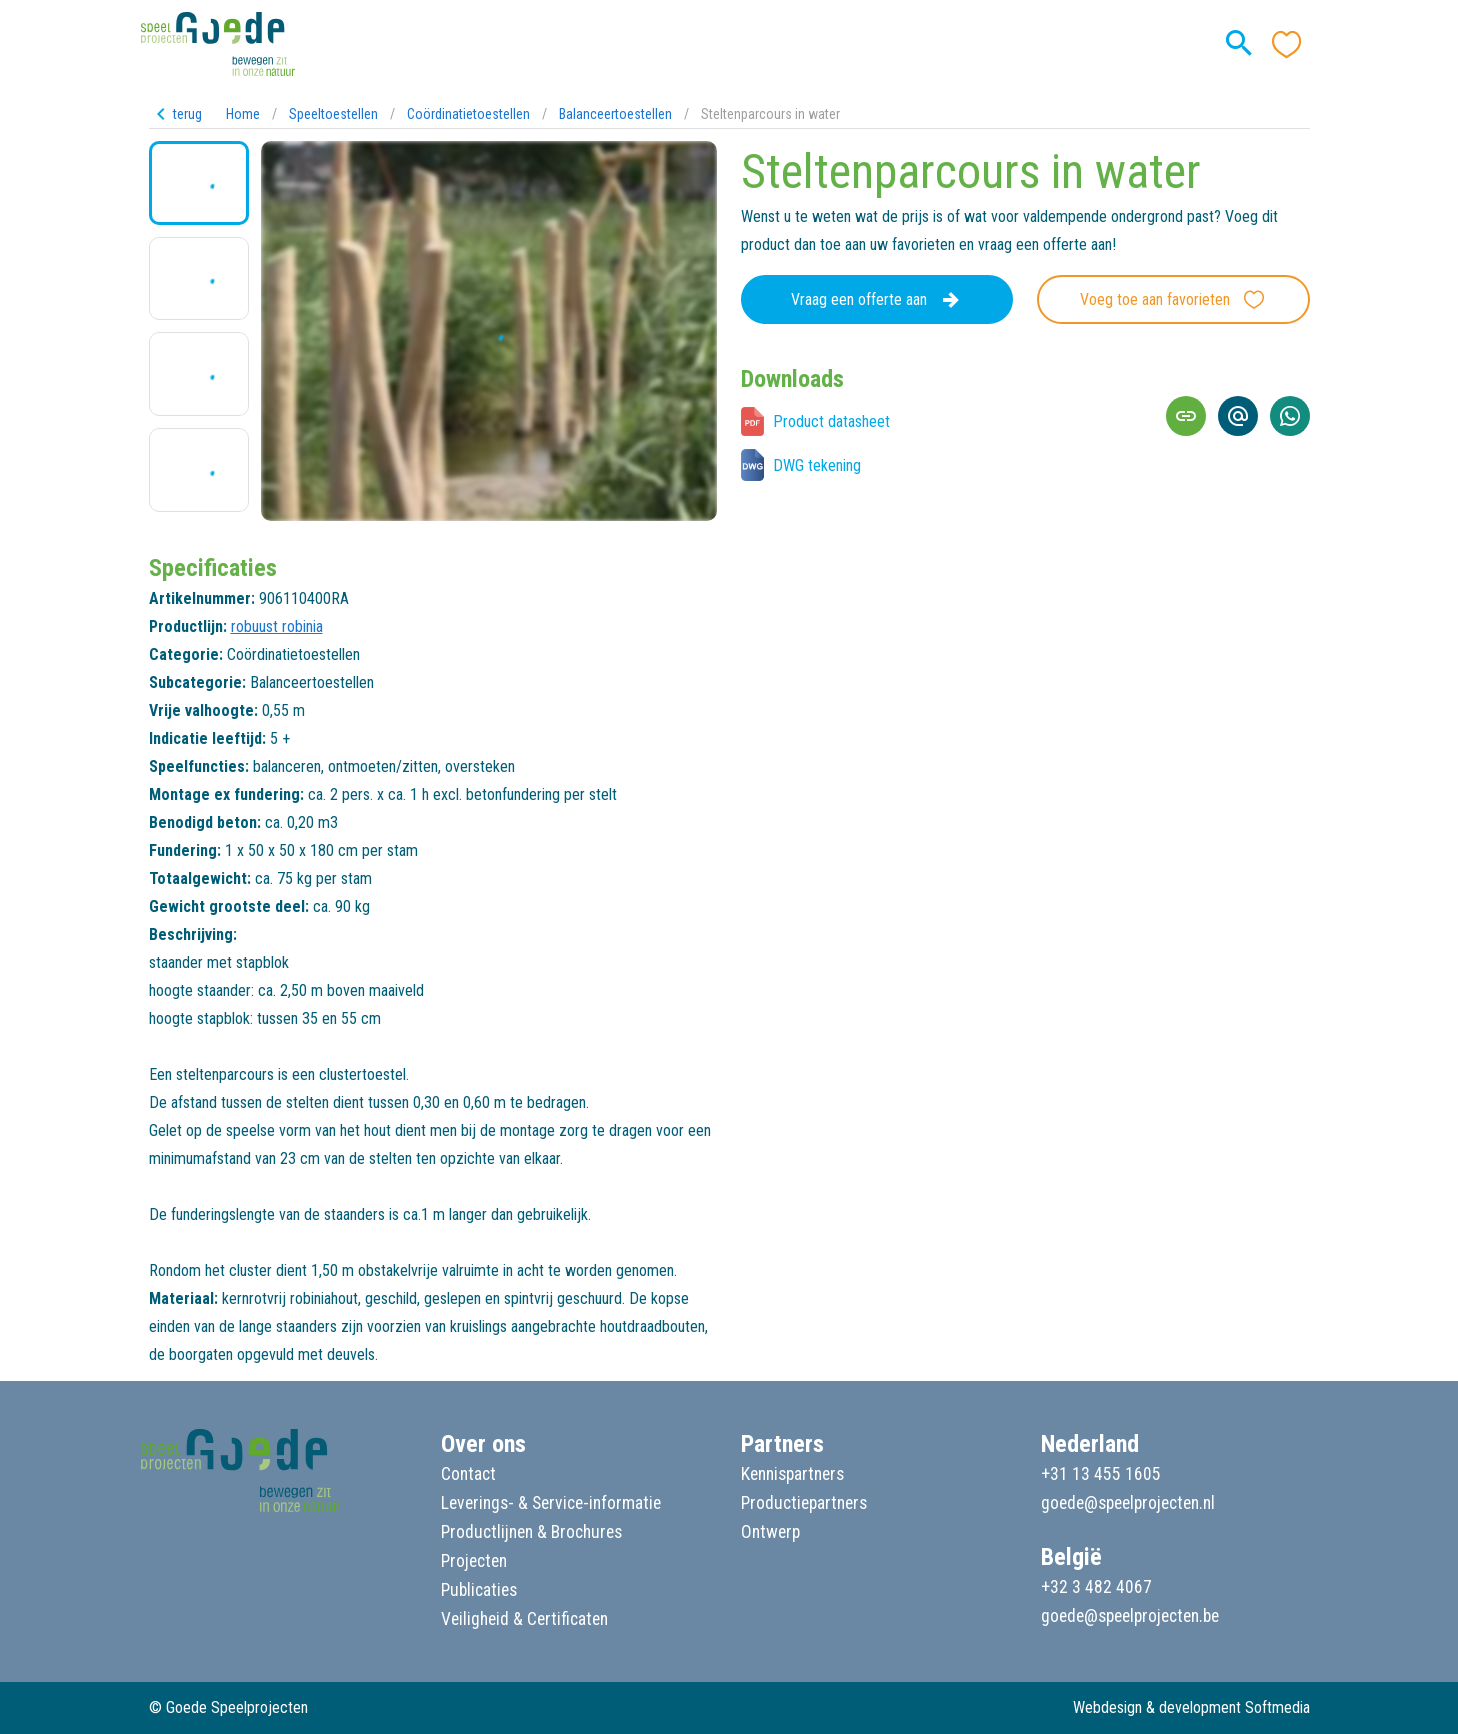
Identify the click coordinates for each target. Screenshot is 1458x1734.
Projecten (474, 1561)
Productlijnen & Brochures (531, 1532)
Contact (468, 1474)
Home (243, 114)
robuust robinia (277, 626)
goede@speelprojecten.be (1130, 1616)
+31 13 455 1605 (1101, 1474)
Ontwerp (770, 1532)
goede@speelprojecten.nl (1128, 1503)
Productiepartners (804, 1503)
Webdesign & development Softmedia (1191, 1707)
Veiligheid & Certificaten (524, 1619)
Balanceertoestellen (615, 114)
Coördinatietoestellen (468, 114)
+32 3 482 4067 (1096, 1587)
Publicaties (479, 1590)
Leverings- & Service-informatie (551, 1503)
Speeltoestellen (333, 114)
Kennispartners (792, 1474)
